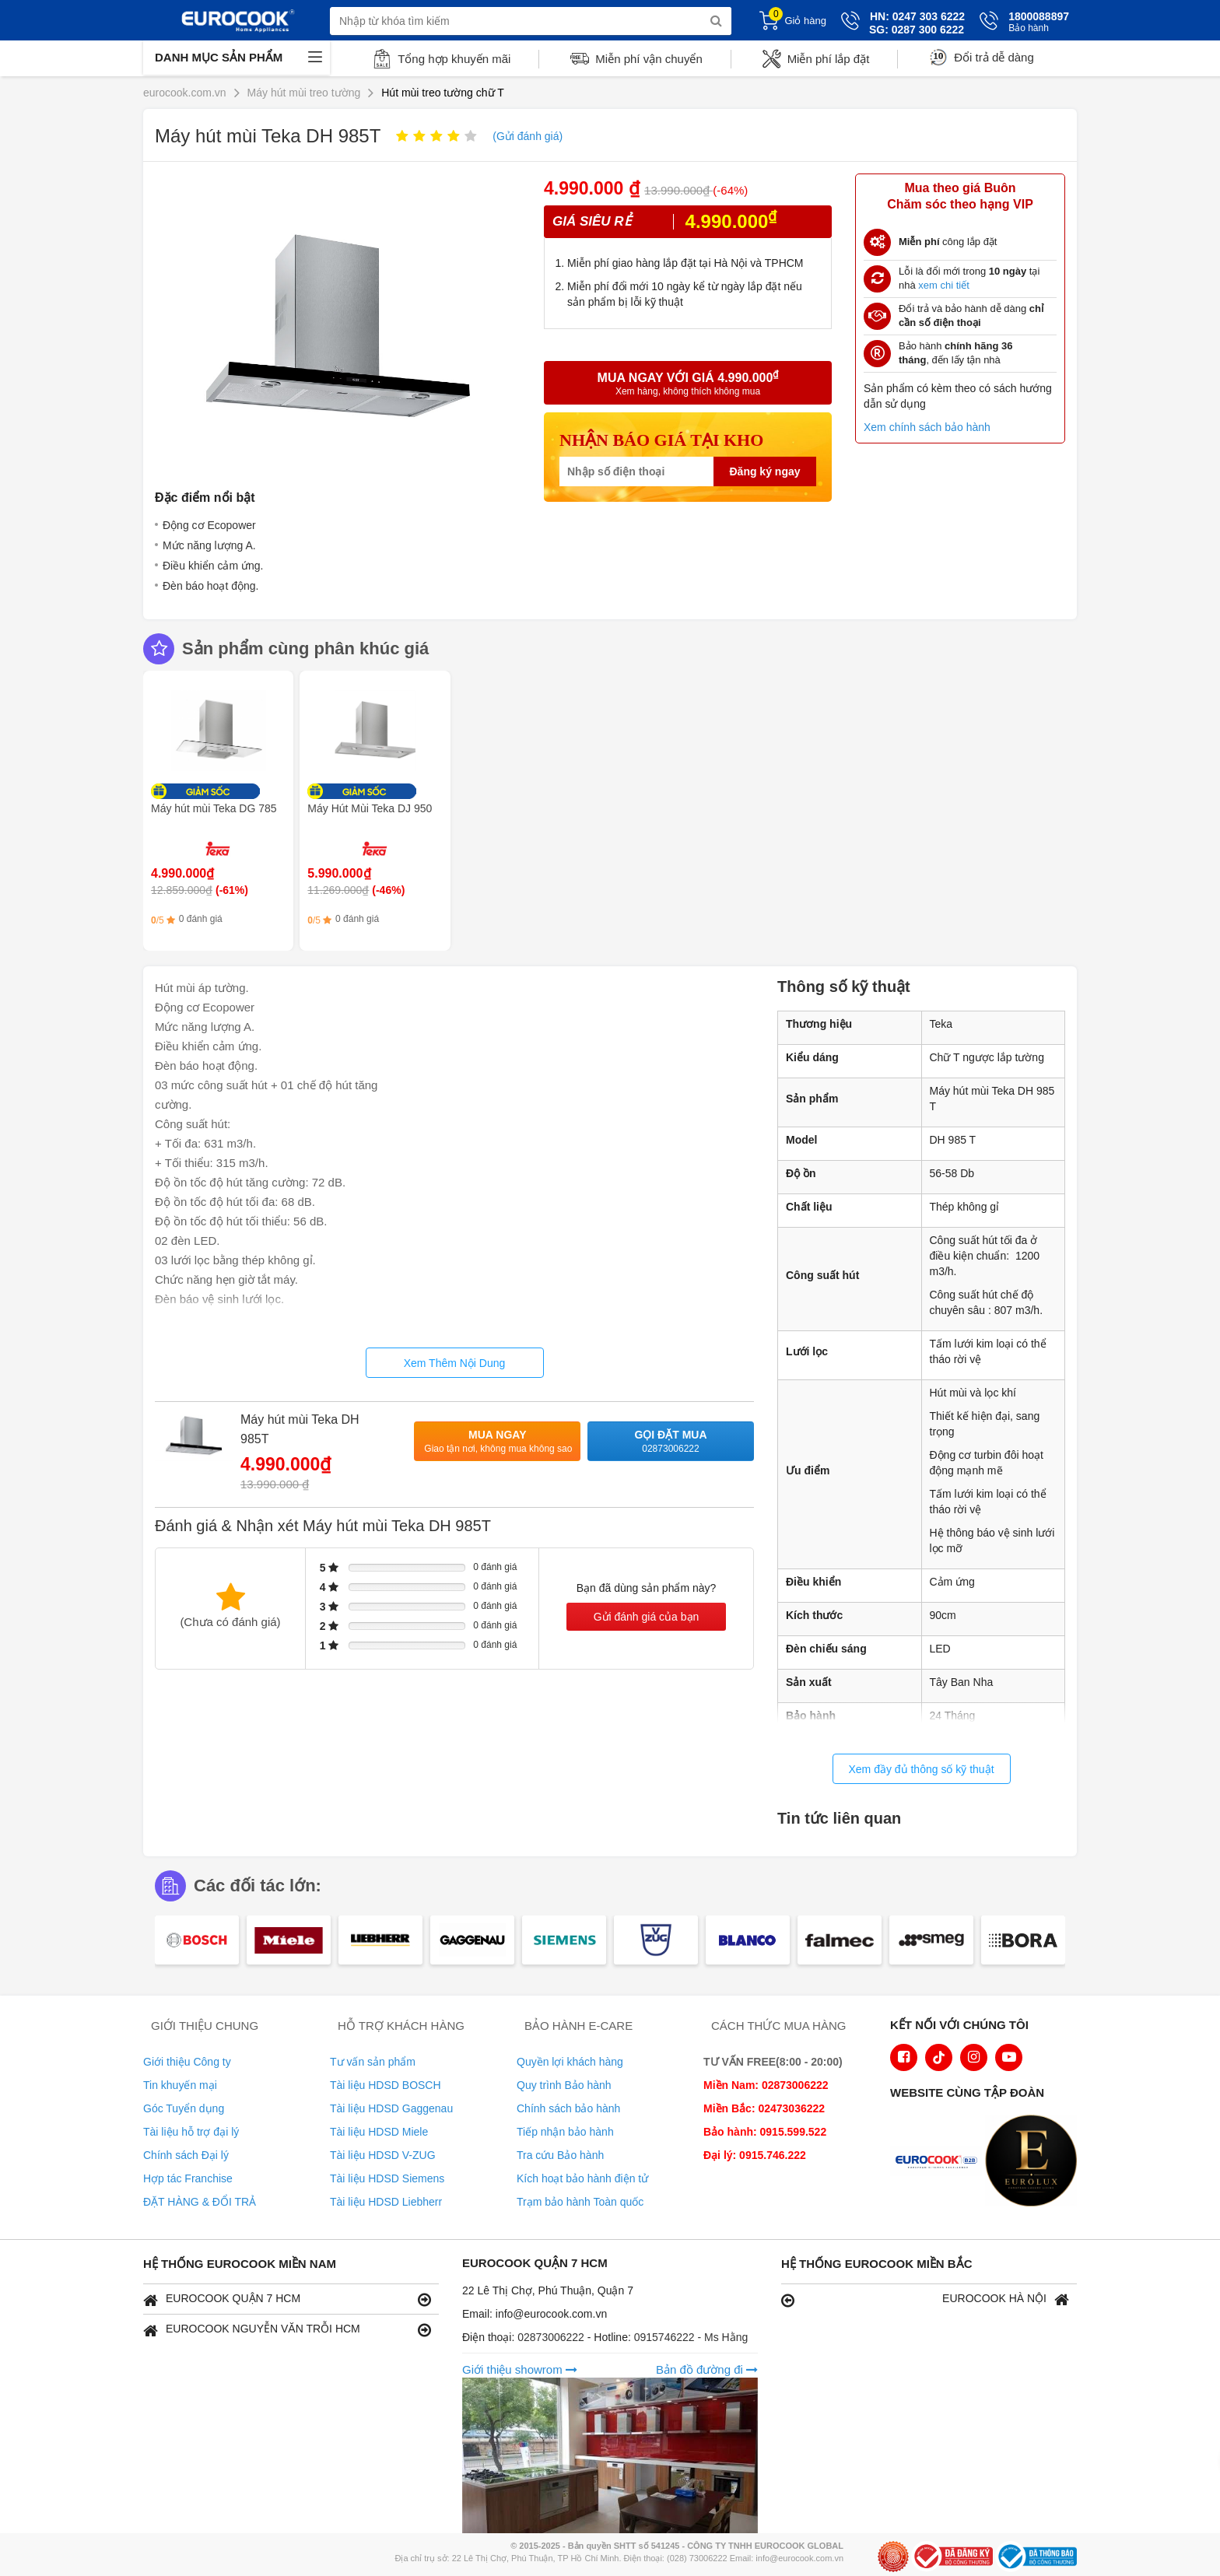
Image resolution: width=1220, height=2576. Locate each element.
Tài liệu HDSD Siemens (387, 2178)
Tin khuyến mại (180, 2085)
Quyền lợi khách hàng (570, 2062)
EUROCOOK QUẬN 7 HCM (287, 2299)
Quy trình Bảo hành (564, 2085)
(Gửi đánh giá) (528, 136)
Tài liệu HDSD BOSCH (385, 2085)
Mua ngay (498, 1442)
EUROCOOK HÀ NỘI (925, 2299)
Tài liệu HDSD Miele (379, 2132)
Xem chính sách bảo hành (927, 427)
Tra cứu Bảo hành (560, 2155)
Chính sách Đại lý (186, 2155)
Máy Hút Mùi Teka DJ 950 (369, 808)
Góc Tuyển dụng (183, 2108)
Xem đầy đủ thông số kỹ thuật (921, 1769)
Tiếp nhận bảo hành (565, 2132)
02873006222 (552, 2337)
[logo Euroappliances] (940, 2162)
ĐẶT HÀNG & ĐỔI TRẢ (199, 2202)
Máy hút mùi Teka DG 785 (214, 808)
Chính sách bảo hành (568, 2108)
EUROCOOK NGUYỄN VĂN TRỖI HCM (287, 2330)
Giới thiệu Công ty (187, 2062)
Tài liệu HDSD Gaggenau (391, 2108)
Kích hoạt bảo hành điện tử (582, 2178)
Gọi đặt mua (671, 1442)
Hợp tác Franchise (188, 2178)
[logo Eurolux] (1035, 2162)
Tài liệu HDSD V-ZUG (383, 2155)
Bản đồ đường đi (707, 2369)
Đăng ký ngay (764, 471)
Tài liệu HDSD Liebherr (386, 2202)
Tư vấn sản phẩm (372, 2062)
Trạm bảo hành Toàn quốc (580, 2202)
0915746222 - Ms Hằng (691, 2337)
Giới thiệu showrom (519, 2369)
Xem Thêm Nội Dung (455, 1363)
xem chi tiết (943, 285)
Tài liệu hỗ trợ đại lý (191, 2132)
